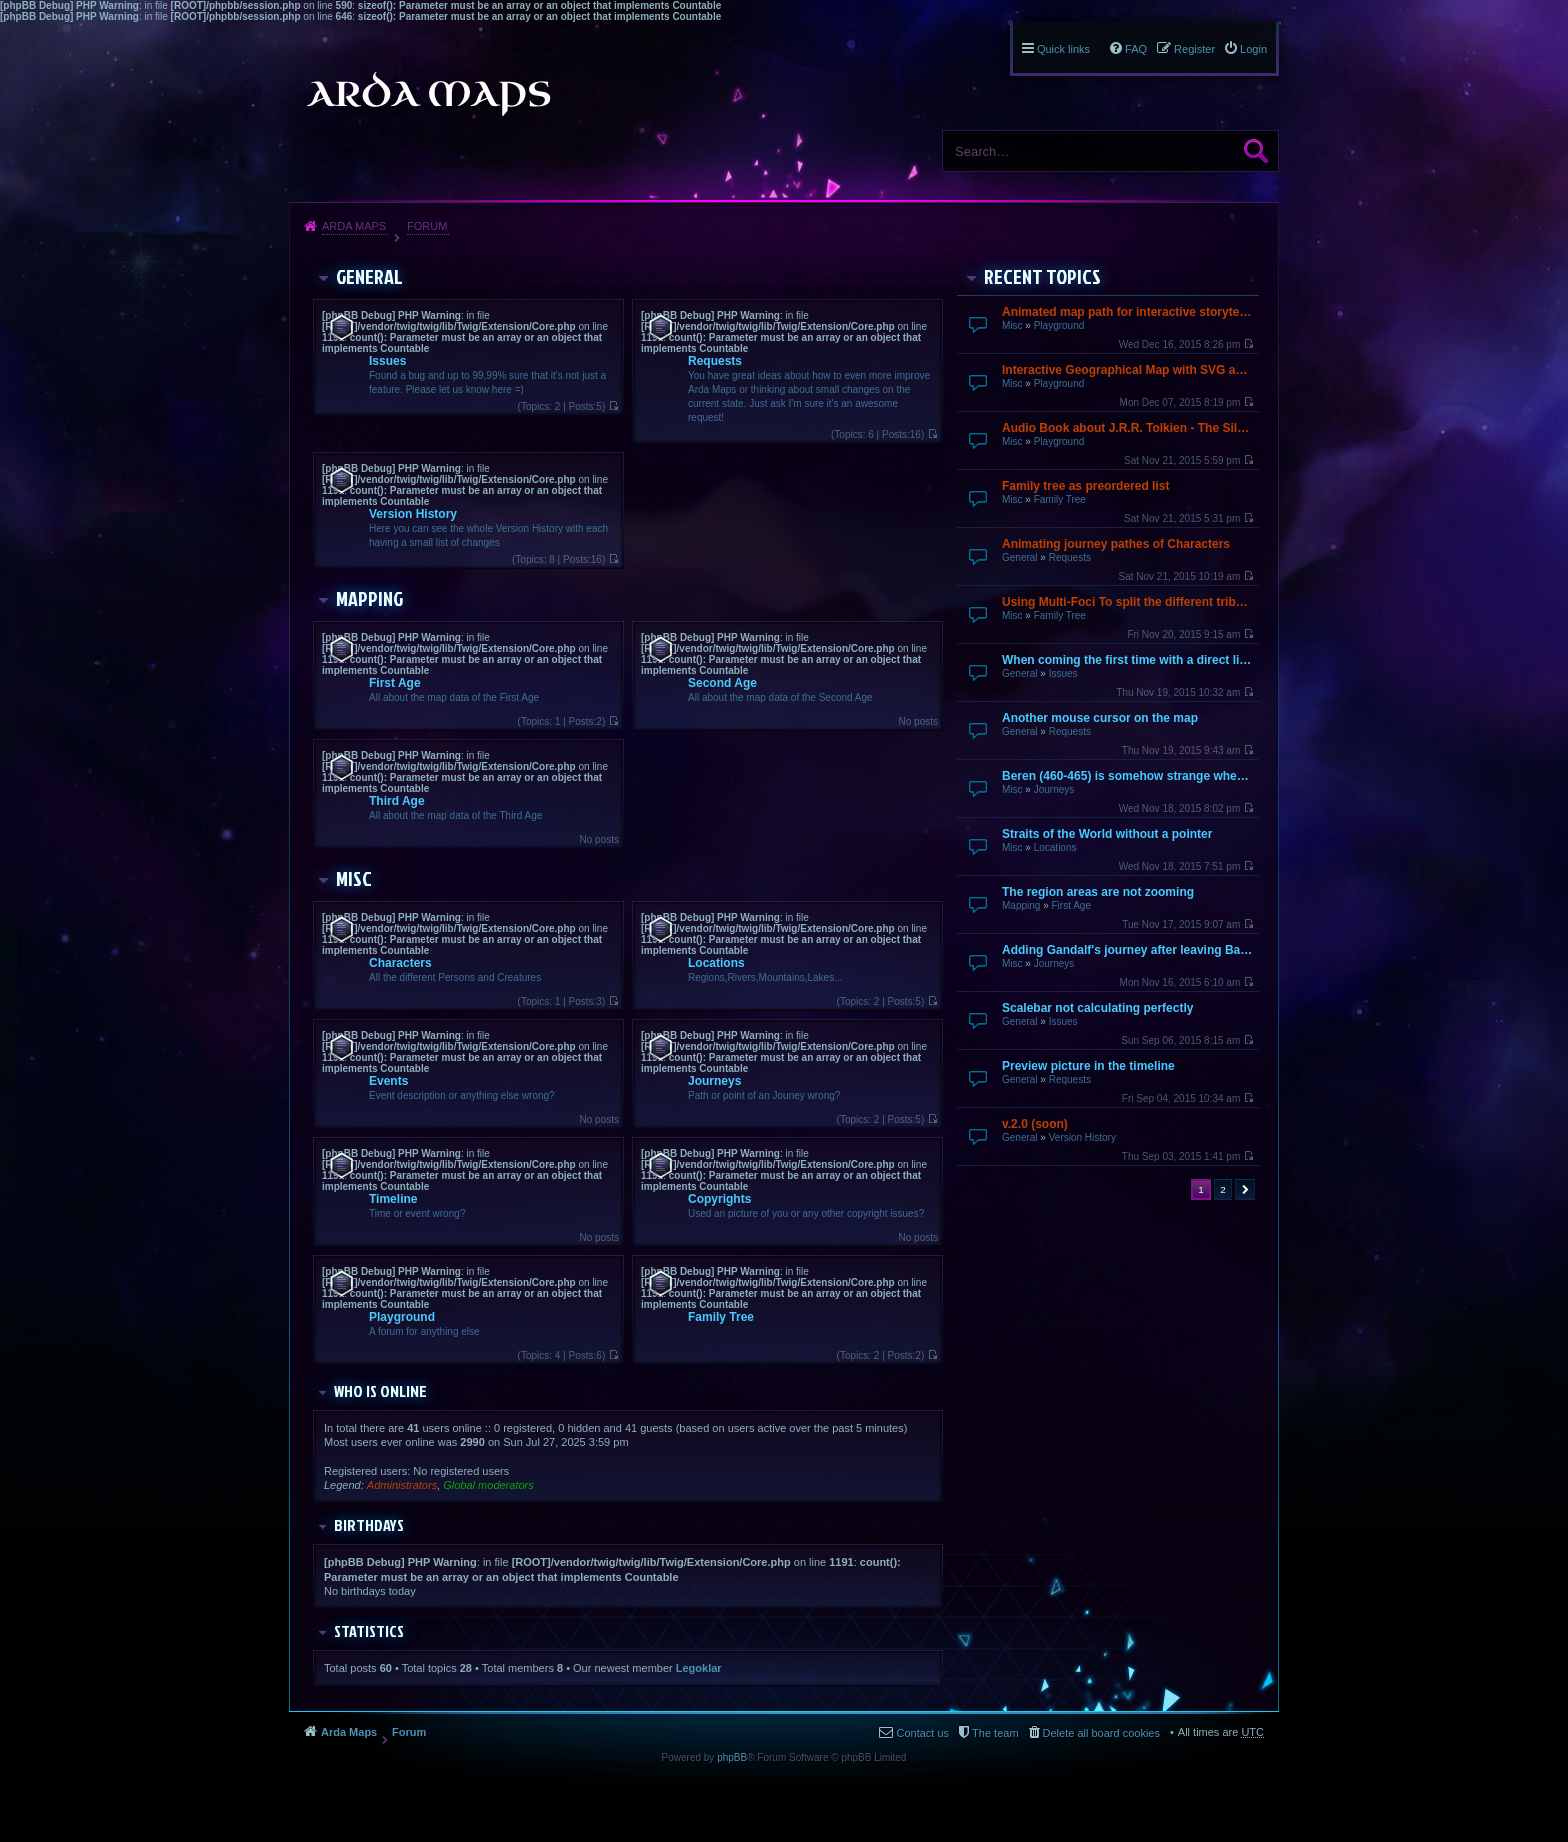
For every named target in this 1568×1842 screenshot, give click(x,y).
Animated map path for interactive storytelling (1128, 312)
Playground (1059, 325)
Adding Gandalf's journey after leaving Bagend (1128, 950)
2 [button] (1223, 1189)
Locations (1055, 847)
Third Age (397, 801)
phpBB (732, 1757)
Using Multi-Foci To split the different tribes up (1128, 602)
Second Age (722, 683)
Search (1256, 151)
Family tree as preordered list (1085, 486)
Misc (1012, 325)
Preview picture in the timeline (1088, 1066)
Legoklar (699, 1668)
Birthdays (369, 1525)
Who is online (380, 1391)
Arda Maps (354, 226)
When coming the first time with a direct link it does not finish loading (1128, 660)
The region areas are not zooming (1098, 892)
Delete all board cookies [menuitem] (1101, 1733)
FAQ (1136, 49)
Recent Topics (1042, 276)
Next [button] (1245, 1189)
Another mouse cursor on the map (1100, 718)
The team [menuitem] (995, 1733)
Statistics (369, 1631)
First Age (1070, 905)
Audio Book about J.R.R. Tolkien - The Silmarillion (1128, 428)
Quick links (1063, 49)
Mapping (1021, 905)
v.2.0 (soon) (1035, 1124)
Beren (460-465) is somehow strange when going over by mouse (1128, 776)
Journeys (1054, 789)
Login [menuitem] (1253, 49)
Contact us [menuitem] (922, 1733)
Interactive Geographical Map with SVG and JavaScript (1128, 370)
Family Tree (1060, 499)
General (1020, 557)
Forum (427, 226)
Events (388, 1081)
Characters (400, 963)
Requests (1070, 557)
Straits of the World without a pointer (1107, 834)
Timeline (393, 1199)
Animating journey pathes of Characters (1116, 544)
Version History (1082, 1137)
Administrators (402, 1485)
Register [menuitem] (1194, 49)
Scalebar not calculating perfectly (1097, 1008)
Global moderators (488, 1485)
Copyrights (719, 1199)
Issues (1063, 673)
